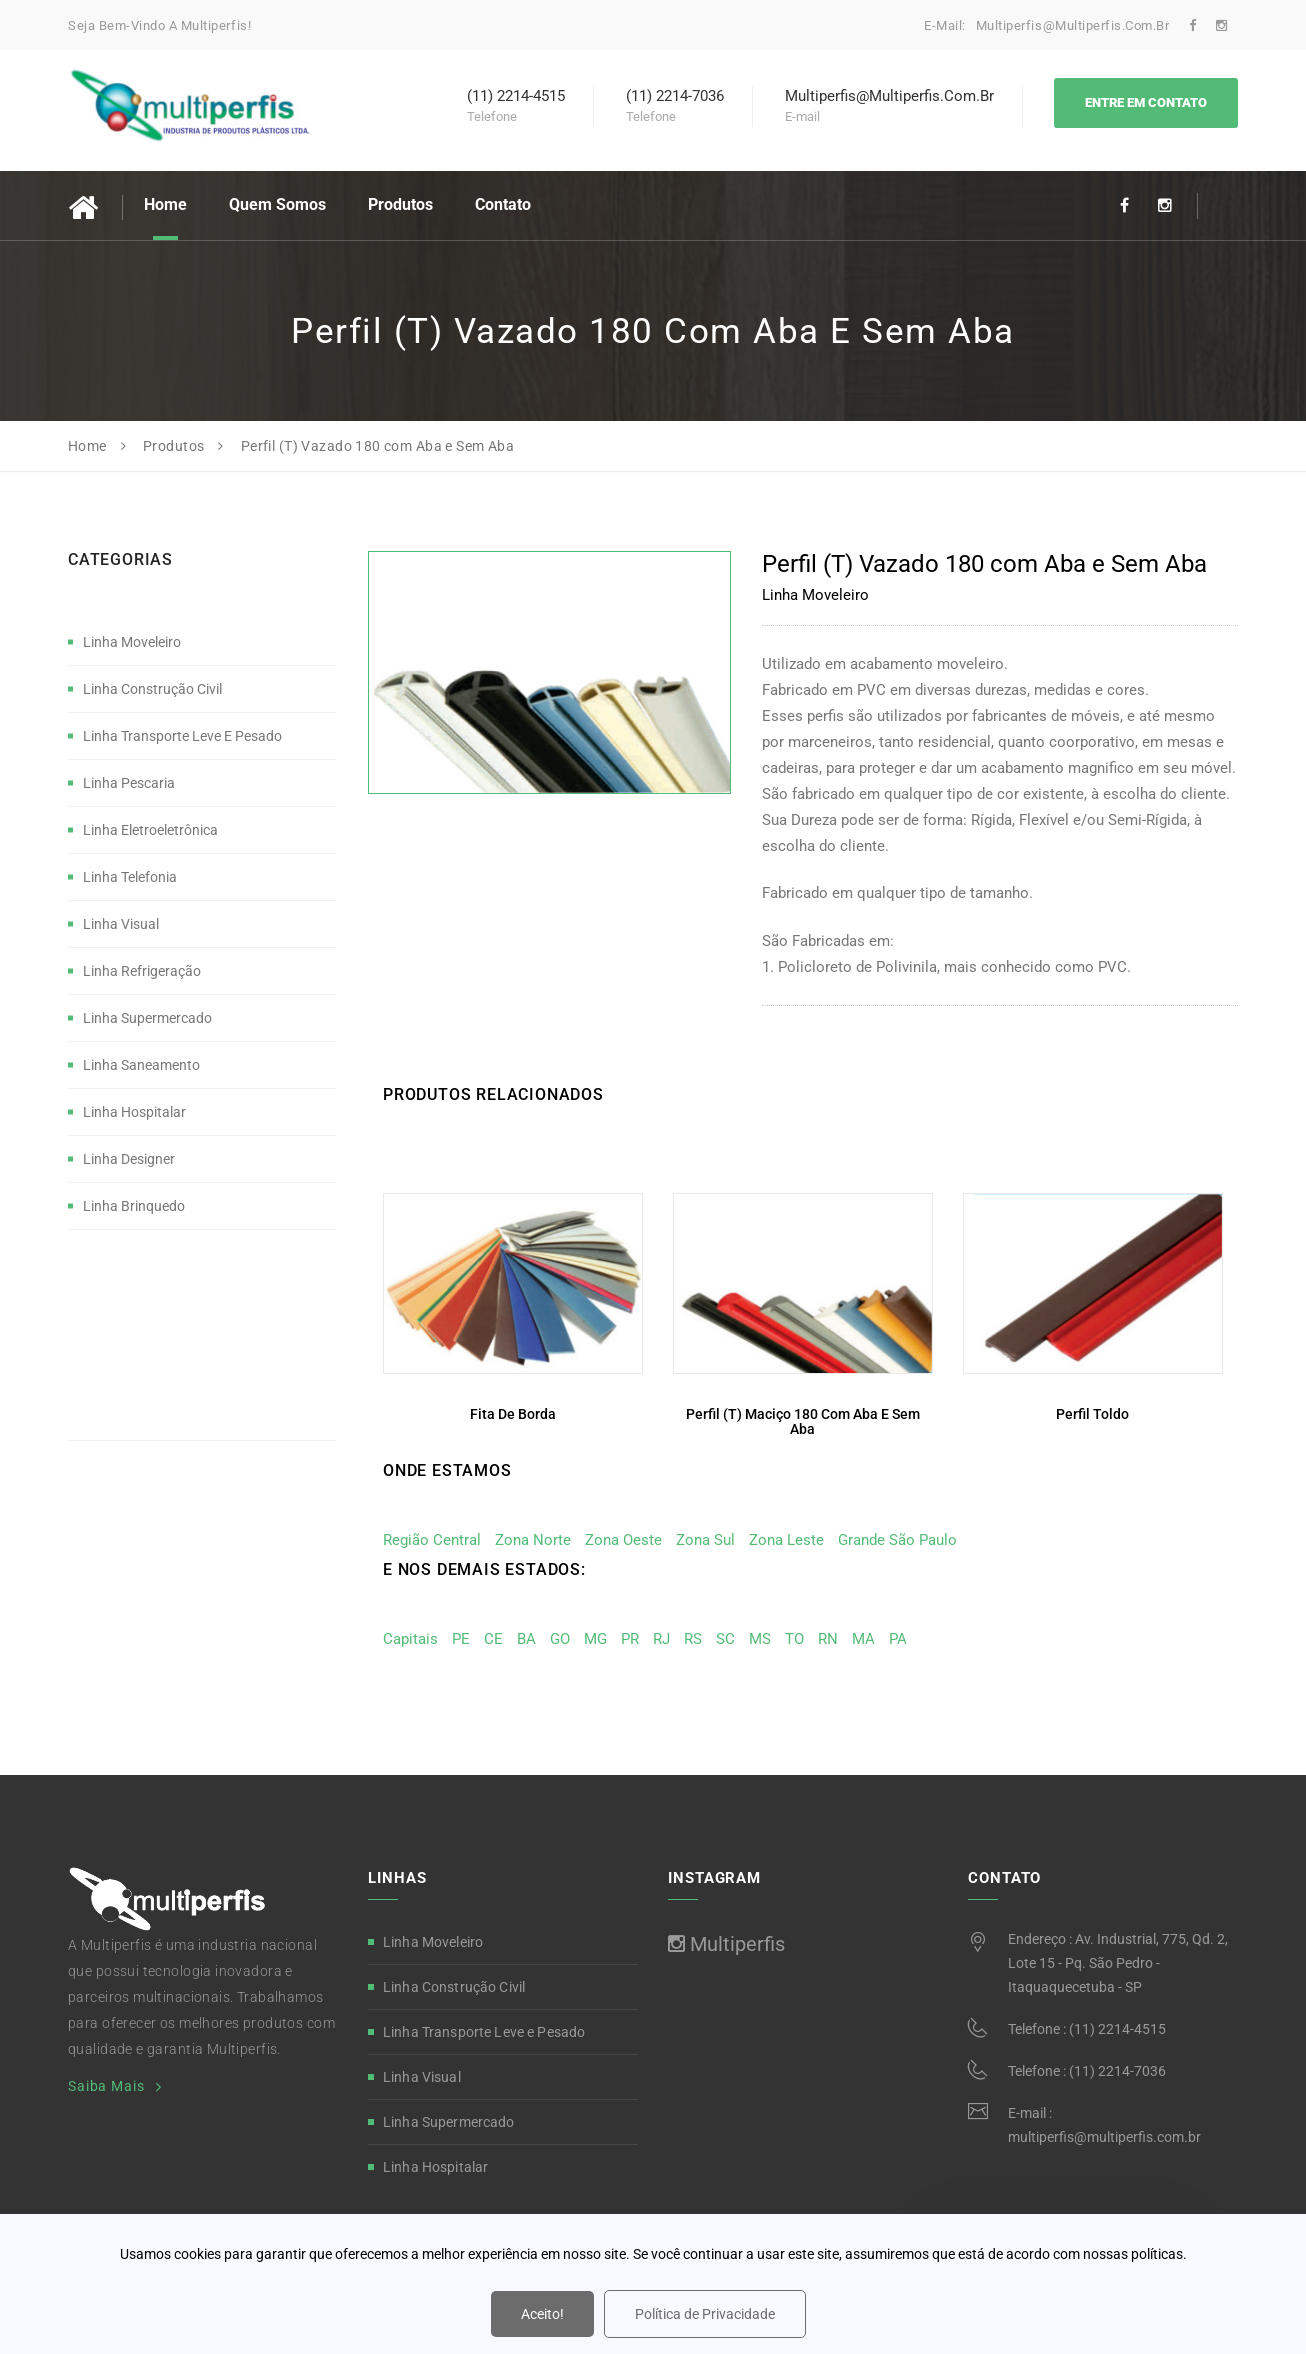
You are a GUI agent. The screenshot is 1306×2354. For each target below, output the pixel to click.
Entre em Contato (1146, 102)
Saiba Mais (106, 2086)
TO (794, 1639)
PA (898, 1639)
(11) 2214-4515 (1117, 2029)
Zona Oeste (623, 1540)
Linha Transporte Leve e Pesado (182, 736)
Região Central (432, 1540)
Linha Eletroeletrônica (150, 830)
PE (461, 1639)
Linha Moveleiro (132, 642)
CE (493, 1639)
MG (595, 1639)
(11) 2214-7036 (1117, 2071)
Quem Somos (277, 204)
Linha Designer (129, 1159)
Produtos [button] (400, 204)
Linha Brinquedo (134, 1206)
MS (760, 1639)
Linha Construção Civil (152, 689)
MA (863, 1639)
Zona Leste (786, 1540)
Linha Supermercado (147, 1018)
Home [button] (165, 204)
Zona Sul (705, 1540)
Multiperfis (726, 1944)
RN (828, 1639)
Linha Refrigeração (142, 971)
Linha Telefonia (130, 877)
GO (560, 1639)
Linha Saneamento (141, 1065)
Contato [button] (503, 204)
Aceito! (542, 2314)
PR (630, 1639)
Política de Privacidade (705, 2314)
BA (526, 1639)
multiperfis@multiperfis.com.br (1074, 25)
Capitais (410, 1639)
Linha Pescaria (129, 783)
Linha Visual (121, 924)
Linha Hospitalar (134, 1112)
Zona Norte (533, 1540)
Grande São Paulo (897, 1540)
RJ (661, 1639)
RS (693, 1639)
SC (725, 1639)
